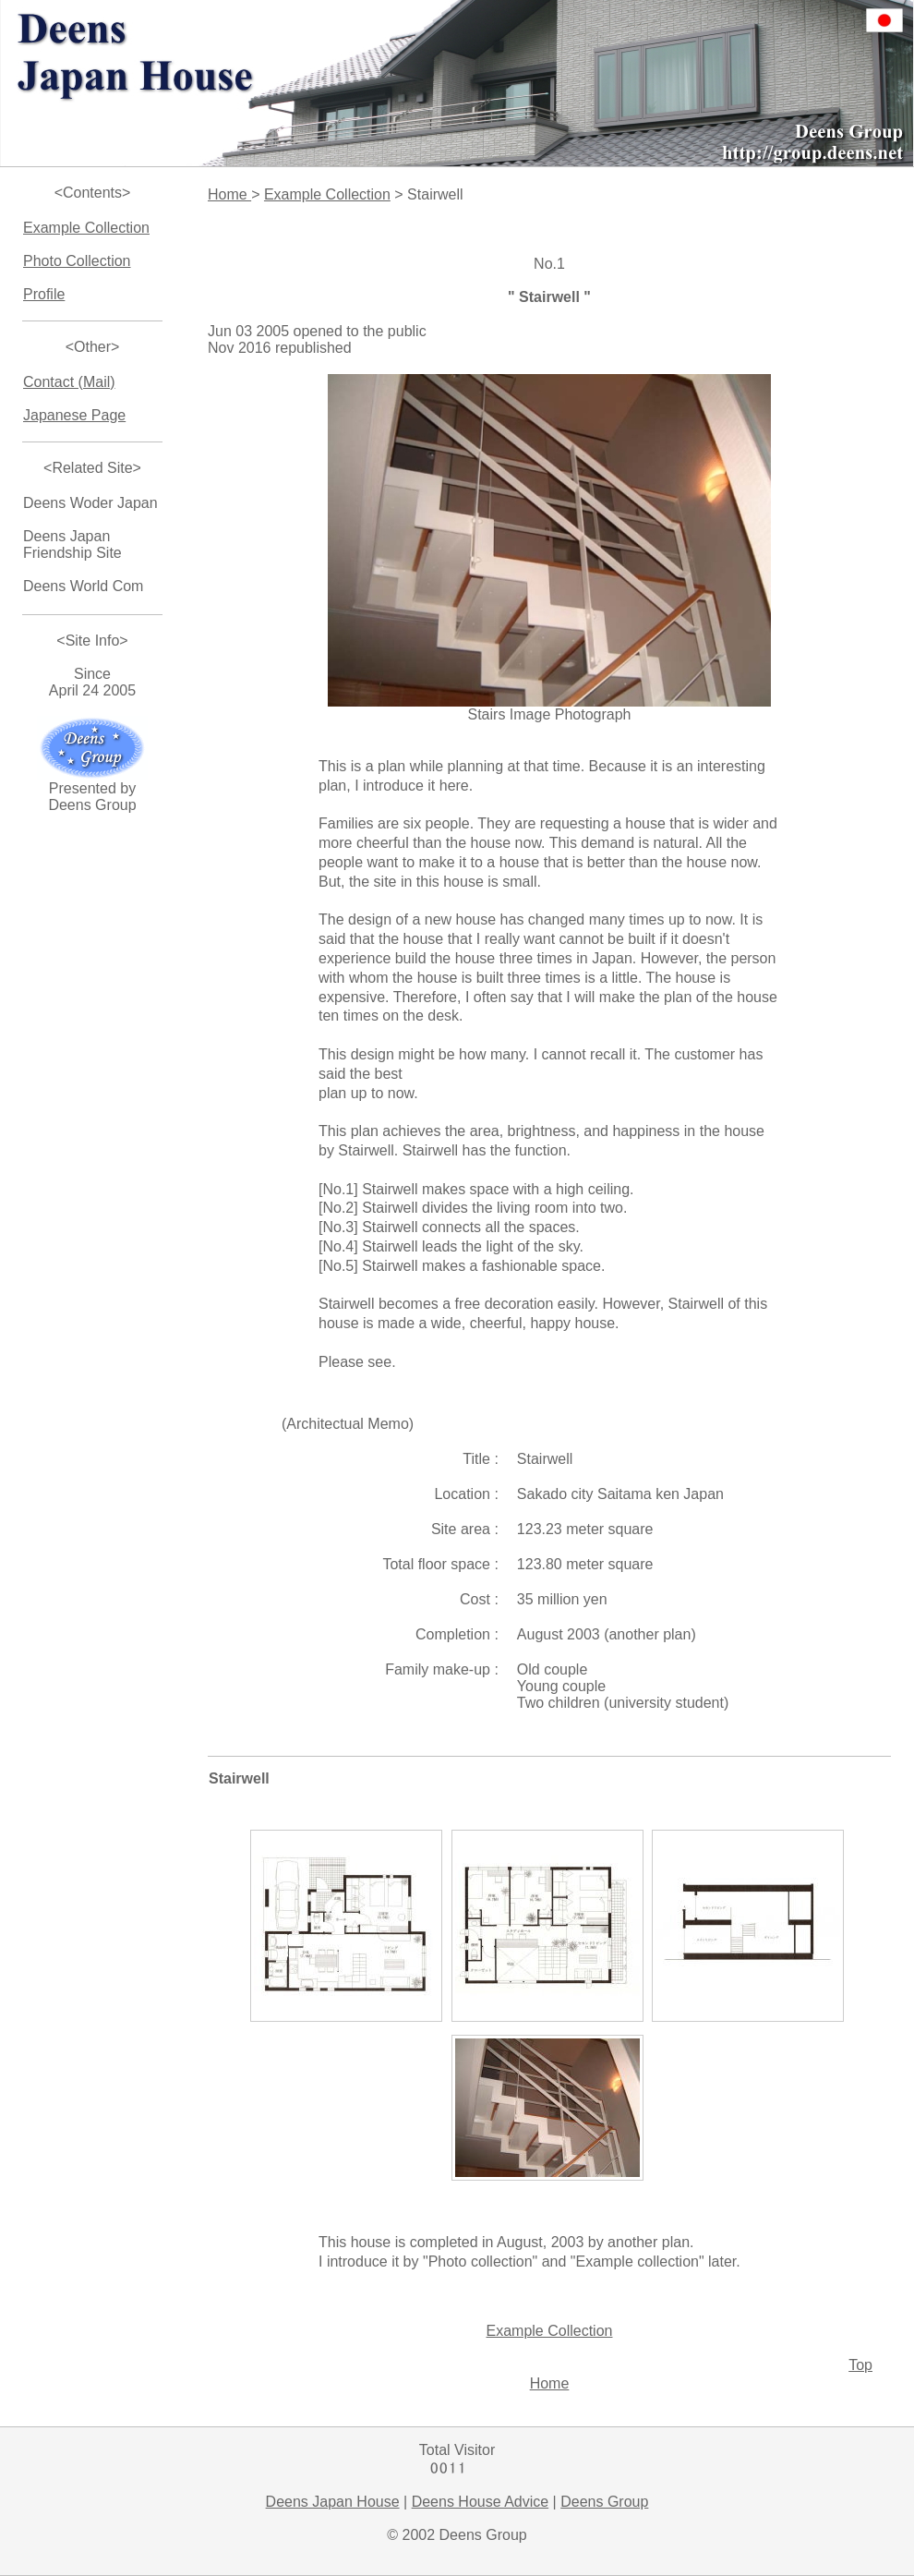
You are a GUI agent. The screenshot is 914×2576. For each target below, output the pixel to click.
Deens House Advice (480, 2501)
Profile (44, 294)
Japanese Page (74, 415)
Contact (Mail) (69, 382)
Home (229, 194)
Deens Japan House (333, 2501)
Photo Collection (77, 261)
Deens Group (604, 2501)
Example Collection (86, 228)
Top (860, 2365)
